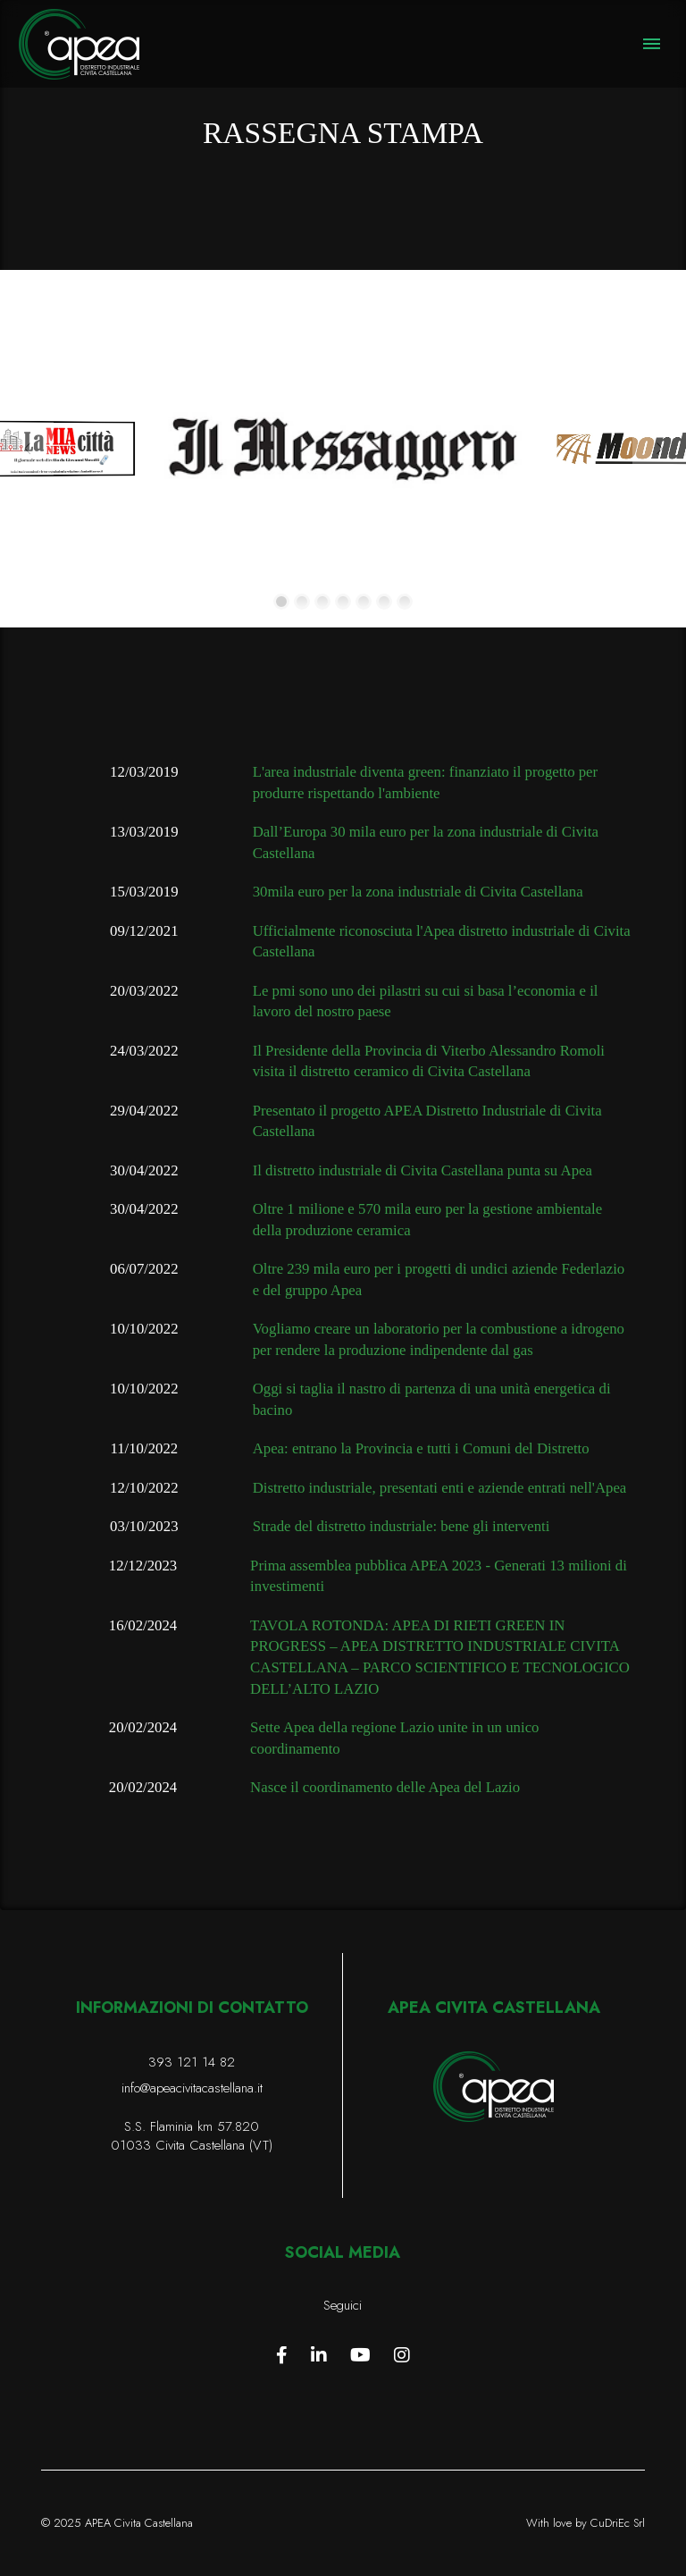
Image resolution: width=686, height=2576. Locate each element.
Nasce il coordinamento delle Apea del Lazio (385, 1787)
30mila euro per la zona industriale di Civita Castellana (418, 891)
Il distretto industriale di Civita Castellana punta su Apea (422, 1170)
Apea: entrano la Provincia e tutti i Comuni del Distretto (421, 1448)
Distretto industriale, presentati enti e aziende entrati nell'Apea (440, 1487)
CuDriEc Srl (617, 2522)
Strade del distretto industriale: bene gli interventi (401, 1526)
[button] (651, 44)
